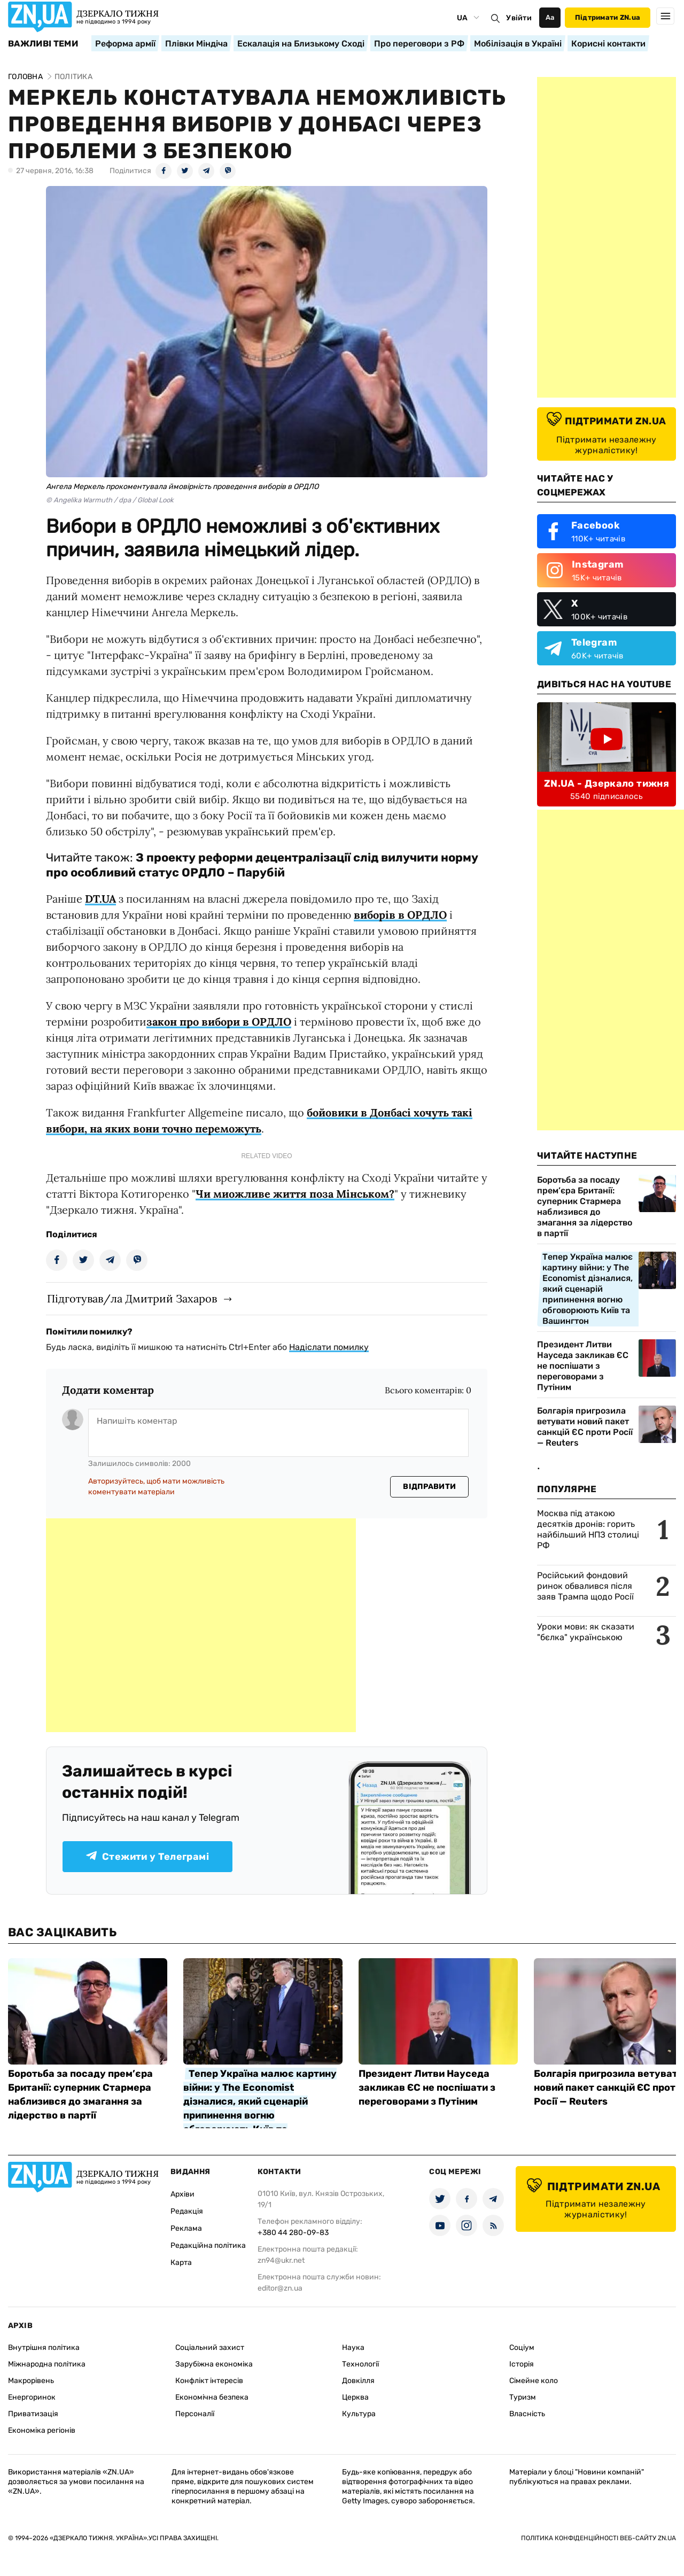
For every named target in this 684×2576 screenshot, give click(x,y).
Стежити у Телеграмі (147, 1857)
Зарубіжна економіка (214, 2364)
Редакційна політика (208, 2245)
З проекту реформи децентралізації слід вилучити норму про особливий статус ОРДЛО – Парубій (262, 865)
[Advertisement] (201, 1625)
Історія (521, 2364)
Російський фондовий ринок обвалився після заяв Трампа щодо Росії (585, 1586)
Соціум (521, 2347)
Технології (360, 2364)
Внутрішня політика (44, 2347)
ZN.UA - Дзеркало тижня (606, 783)
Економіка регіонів (41, 2430)
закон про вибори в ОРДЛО (218, 1021)
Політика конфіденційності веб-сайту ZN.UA (598, 2538)
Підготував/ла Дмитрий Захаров (132, 1298)
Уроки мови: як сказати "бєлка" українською (585, 1631)
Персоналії (194, 2413)
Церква (355, 2397)
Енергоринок (32, 2397)
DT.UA (100, 898)
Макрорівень (31, 2380)
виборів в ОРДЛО (400, 914)
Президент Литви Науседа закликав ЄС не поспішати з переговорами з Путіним (582, 1365)
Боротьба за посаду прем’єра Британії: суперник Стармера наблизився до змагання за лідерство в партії (584, 1206)
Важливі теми (43, 44)
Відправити (429, 1486)
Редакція (186, 2211)
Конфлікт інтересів (209, 2380)
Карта (181, 2262)
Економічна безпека (211, 2397)
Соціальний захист (209, 2347)
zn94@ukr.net (281, 2260)
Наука (353, 2347)
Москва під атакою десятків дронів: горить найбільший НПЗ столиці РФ (588, 1529)
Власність (527, 2413)
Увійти (519, 17)
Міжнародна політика (47, 2364)
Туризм (522, 2397)
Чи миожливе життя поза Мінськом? (295, 1193)
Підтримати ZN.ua (607, 17)
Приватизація (33, 2413)
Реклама (186, 2228)
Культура (359, 2413)
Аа (550, 17)
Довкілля (358, 2380)
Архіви (182, 2194)
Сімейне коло (533, 2380)
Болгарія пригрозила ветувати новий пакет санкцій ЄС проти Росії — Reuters (585, 1427)
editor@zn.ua (280, 2288)
